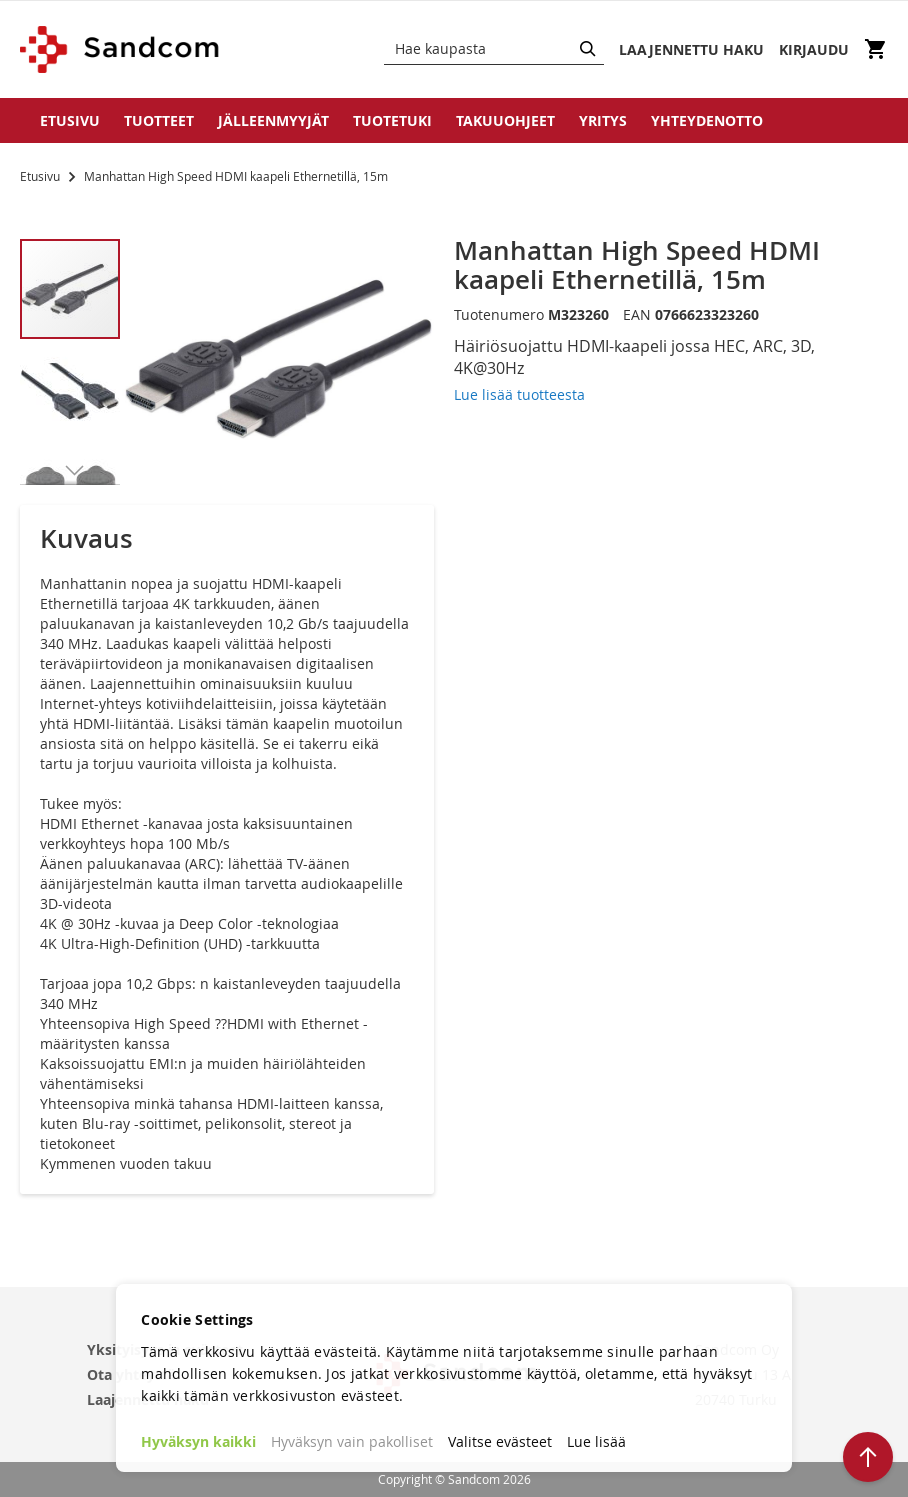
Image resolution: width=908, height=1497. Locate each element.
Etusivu (70, 120)
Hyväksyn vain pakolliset (352, 1441)
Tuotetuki (392, 120)
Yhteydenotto (707, 120)
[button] (71, 390)
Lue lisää (596, 1441)
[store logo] (120, 49)
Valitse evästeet (500, 1441)
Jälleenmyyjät (273, 120)
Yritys (603, 120)
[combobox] (494, 49)
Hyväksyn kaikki (198, 1441)
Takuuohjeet (505, 120)
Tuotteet (159, 120)
